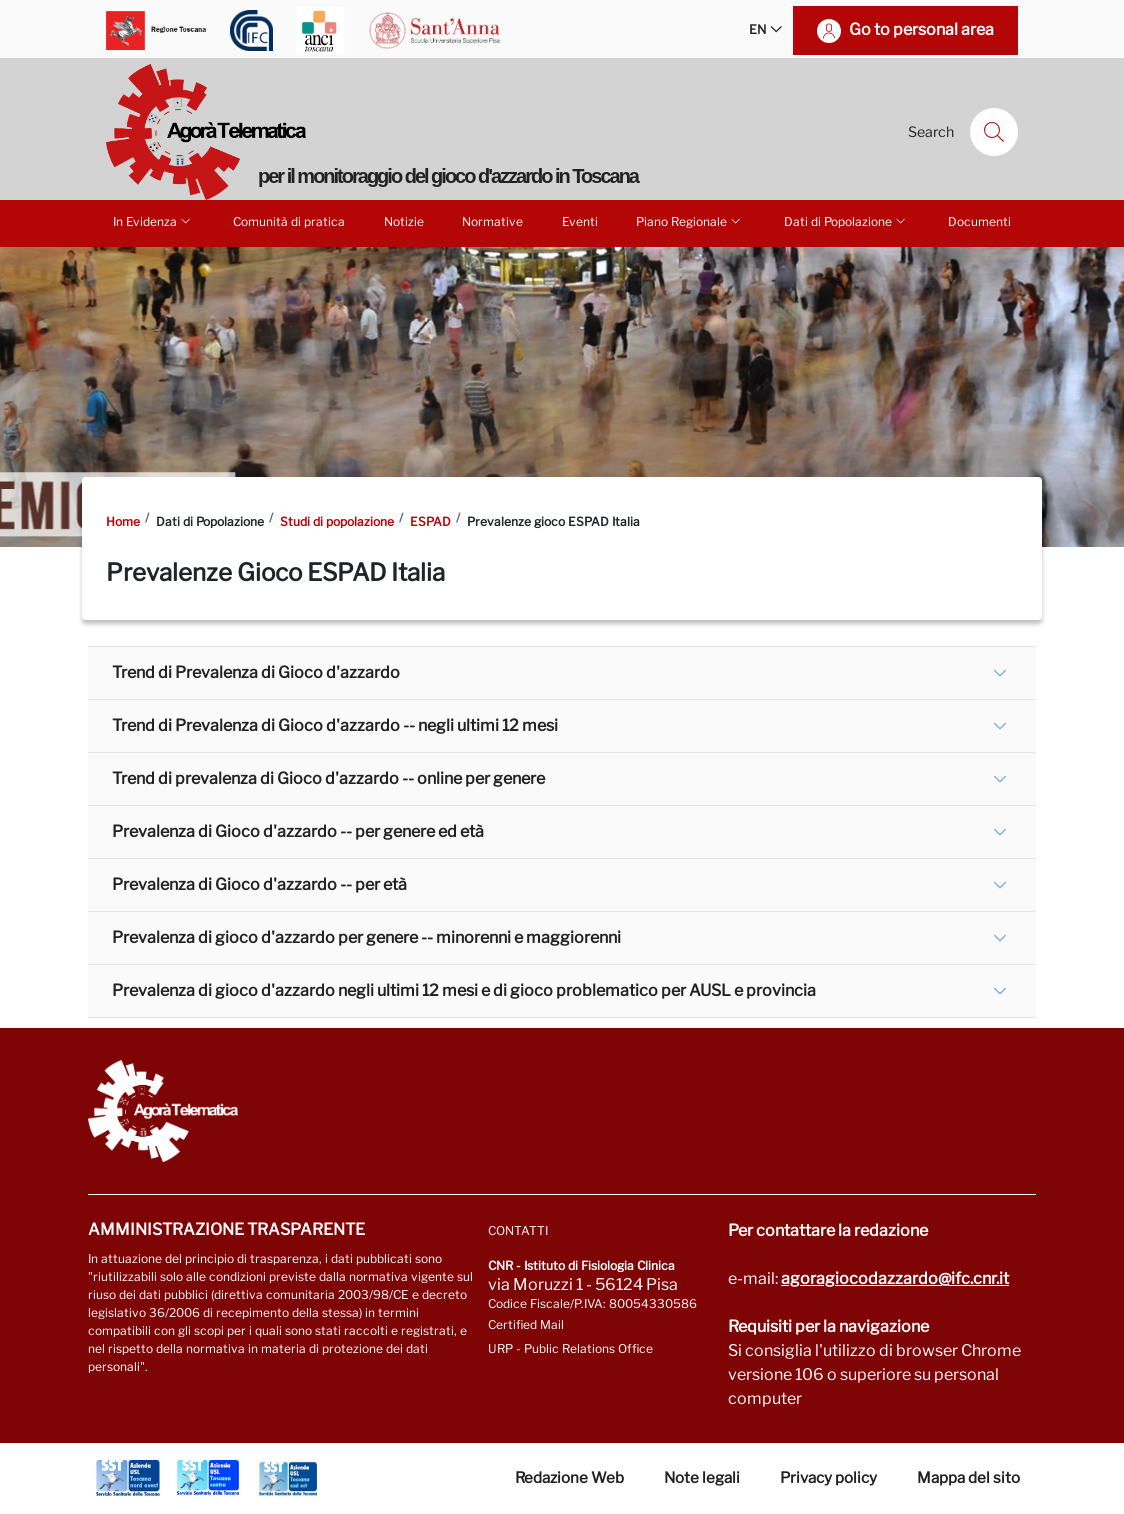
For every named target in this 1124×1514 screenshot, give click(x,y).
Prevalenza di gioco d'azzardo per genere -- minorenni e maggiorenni (366, 937)
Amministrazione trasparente (226, 1229)
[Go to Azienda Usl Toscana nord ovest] (128, 1478)
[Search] (994, 132)
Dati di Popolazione (846, 221)
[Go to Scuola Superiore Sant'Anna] (435, 30)
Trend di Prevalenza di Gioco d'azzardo (256, 672)
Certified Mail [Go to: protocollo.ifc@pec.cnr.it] (526, 1324)
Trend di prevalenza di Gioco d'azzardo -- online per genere (328, 778)
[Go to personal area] (905, 30)
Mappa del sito (968, 1478)
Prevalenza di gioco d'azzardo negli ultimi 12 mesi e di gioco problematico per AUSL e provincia (464, 990)
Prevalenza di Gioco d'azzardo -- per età (259, 884)
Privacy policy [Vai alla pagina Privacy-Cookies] (828, 1478)
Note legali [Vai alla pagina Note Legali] (702, 1478)
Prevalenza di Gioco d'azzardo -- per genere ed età (298, 831)
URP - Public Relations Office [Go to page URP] (570, 1348)
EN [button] (765, 30)
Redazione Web (569, 1478)
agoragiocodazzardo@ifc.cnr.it (895, 1278)
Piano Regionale (690, 221)
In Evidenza (153, 221)
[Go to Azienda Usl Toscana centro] (208, 1478)
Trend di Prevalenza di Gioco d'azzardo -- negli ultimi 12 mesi (335, 725)
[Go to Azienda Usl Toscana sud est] (288, 1478)
